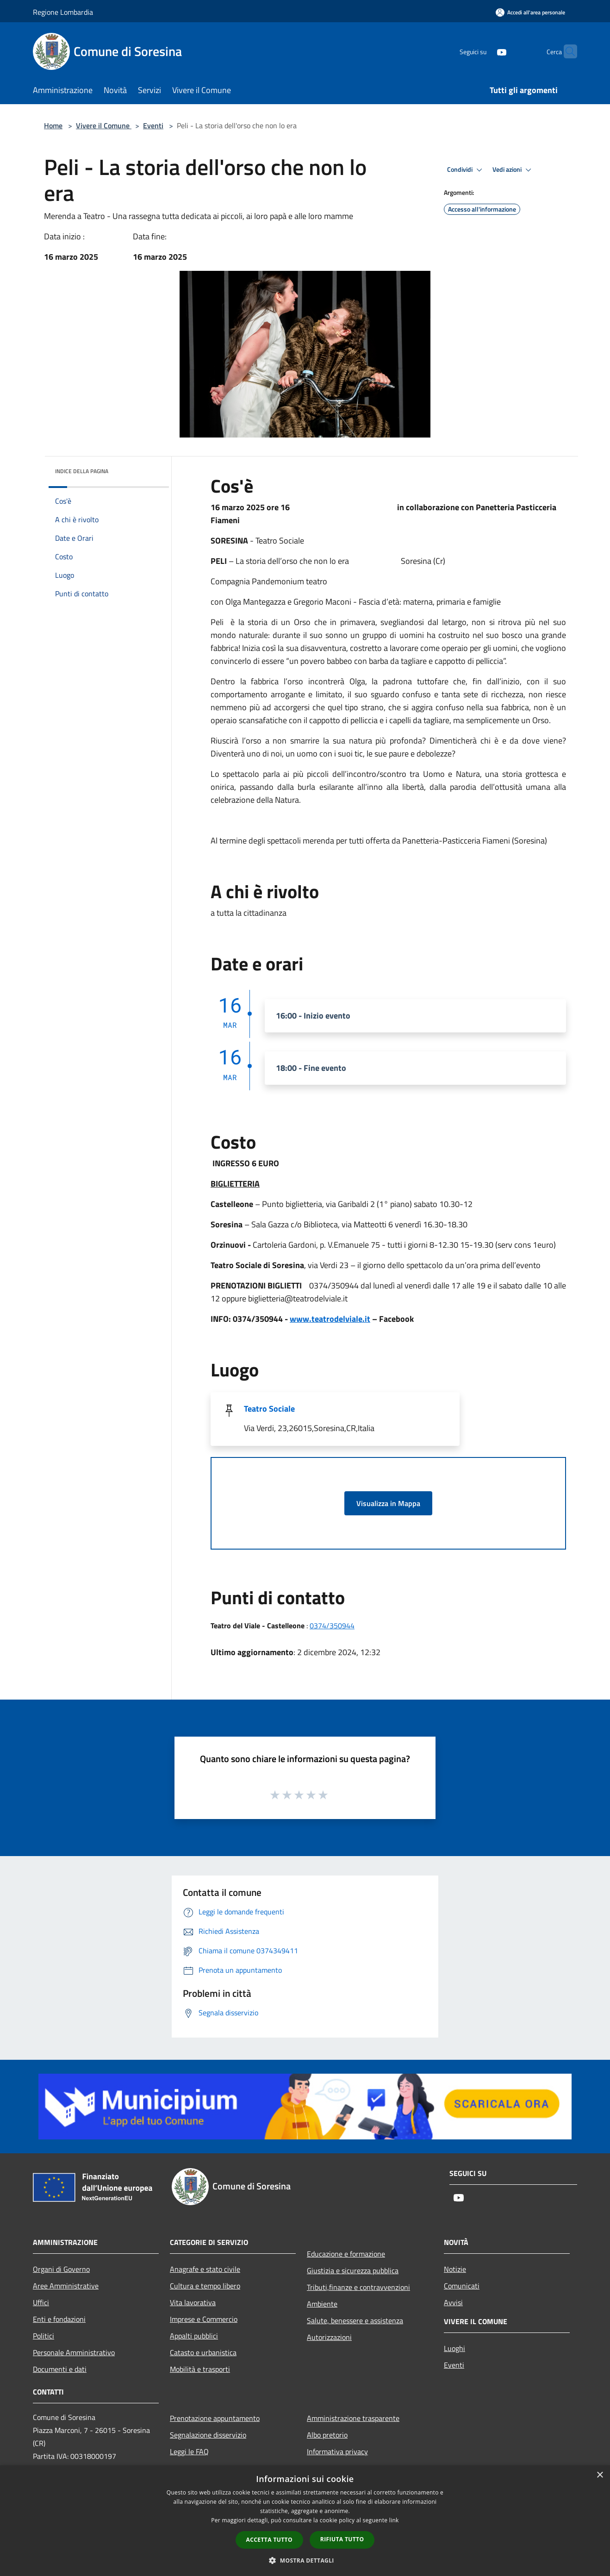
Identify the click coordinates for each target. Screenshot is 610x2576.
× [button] (599, 2475)
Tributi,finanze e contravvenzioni (358, 2287)
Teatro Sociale (269, 1408)
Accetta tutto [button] (269, 2540)
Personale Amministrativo (74, 2352)
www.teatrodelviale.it (330, 1319)
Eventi (153, 125)
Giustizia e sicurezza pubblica (352, 2270)
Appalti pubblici (194, 2335)
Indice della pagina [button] (81, 471)
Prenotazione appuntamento (215, 2418)
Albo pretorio (327, 2434)
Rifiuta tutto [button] (342, 2539)
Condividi (466, 169)
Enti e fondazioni (59, 2319)
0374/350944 (332, 1625)
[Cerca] (566, 51)
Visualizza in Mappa (388, 1503)
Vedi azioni (513, 169)
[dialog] (305, 2520)
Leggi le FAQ (189, 2451)
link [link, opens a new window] (394, 2520)
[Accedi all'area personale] (530, 12)
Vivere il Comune (103, 125)
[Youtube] (483, 51)
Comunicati (461, 2285)
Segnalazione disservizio (208, 2434)
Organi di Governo (61, 2269)
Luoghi (454, 2348)
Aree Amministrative (66, 2285)
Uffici (41, 2302)
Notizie (455, 2269)
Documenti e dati (60, 2369)
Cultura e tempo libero (205, 2285)
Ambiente (322, 2303)
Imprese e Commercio (203, 2319)
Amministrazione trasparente (353, 2418)
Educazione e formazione (346, 2253)
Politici (43, 2335)
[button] (305, 2560)
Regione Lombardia (63, 12)
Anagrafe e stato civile (205, 2269)
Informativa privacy (337, 2451)
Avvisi (453, 2302)
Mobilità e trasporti (200, 2369)
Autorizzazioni (329, 2337)
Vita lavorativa (193, 2302)
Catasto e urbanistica (203, 2352)
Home (53, 125)
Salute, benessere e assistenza (355, 2320)
